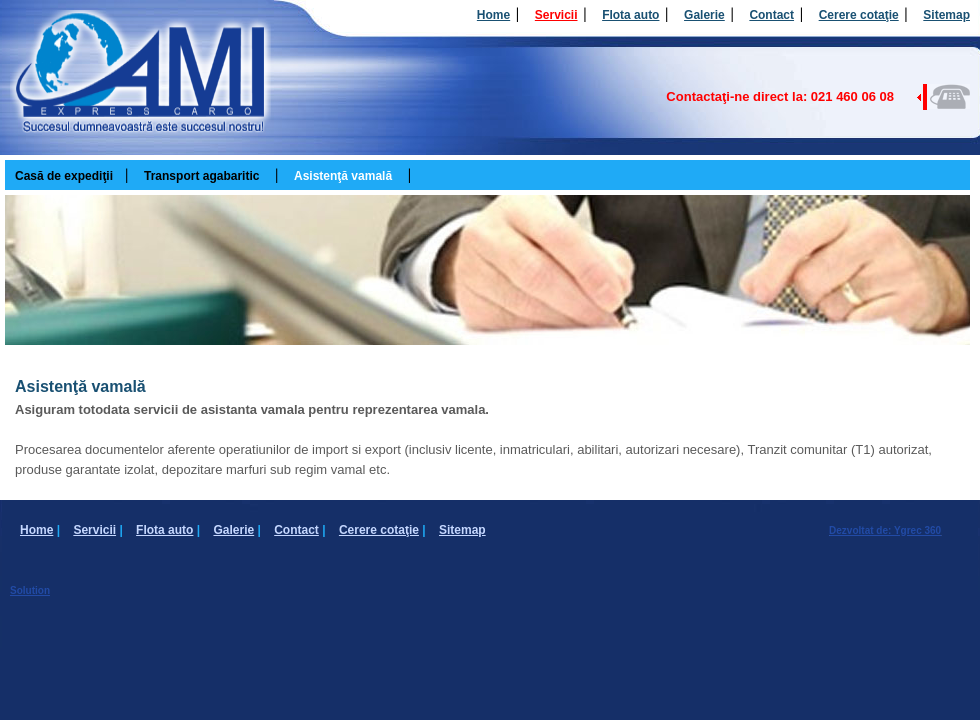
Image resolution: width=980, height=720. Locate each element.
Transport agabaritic (201, 176)
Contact (771, 15)
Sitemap (946, 15)
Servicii (556, 15)
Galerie (704, 15)
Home (493, 15)
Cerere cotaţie (859, 15)
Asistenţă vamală (343, 176)
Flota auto (630, 15)
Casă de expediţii (64, 176)
